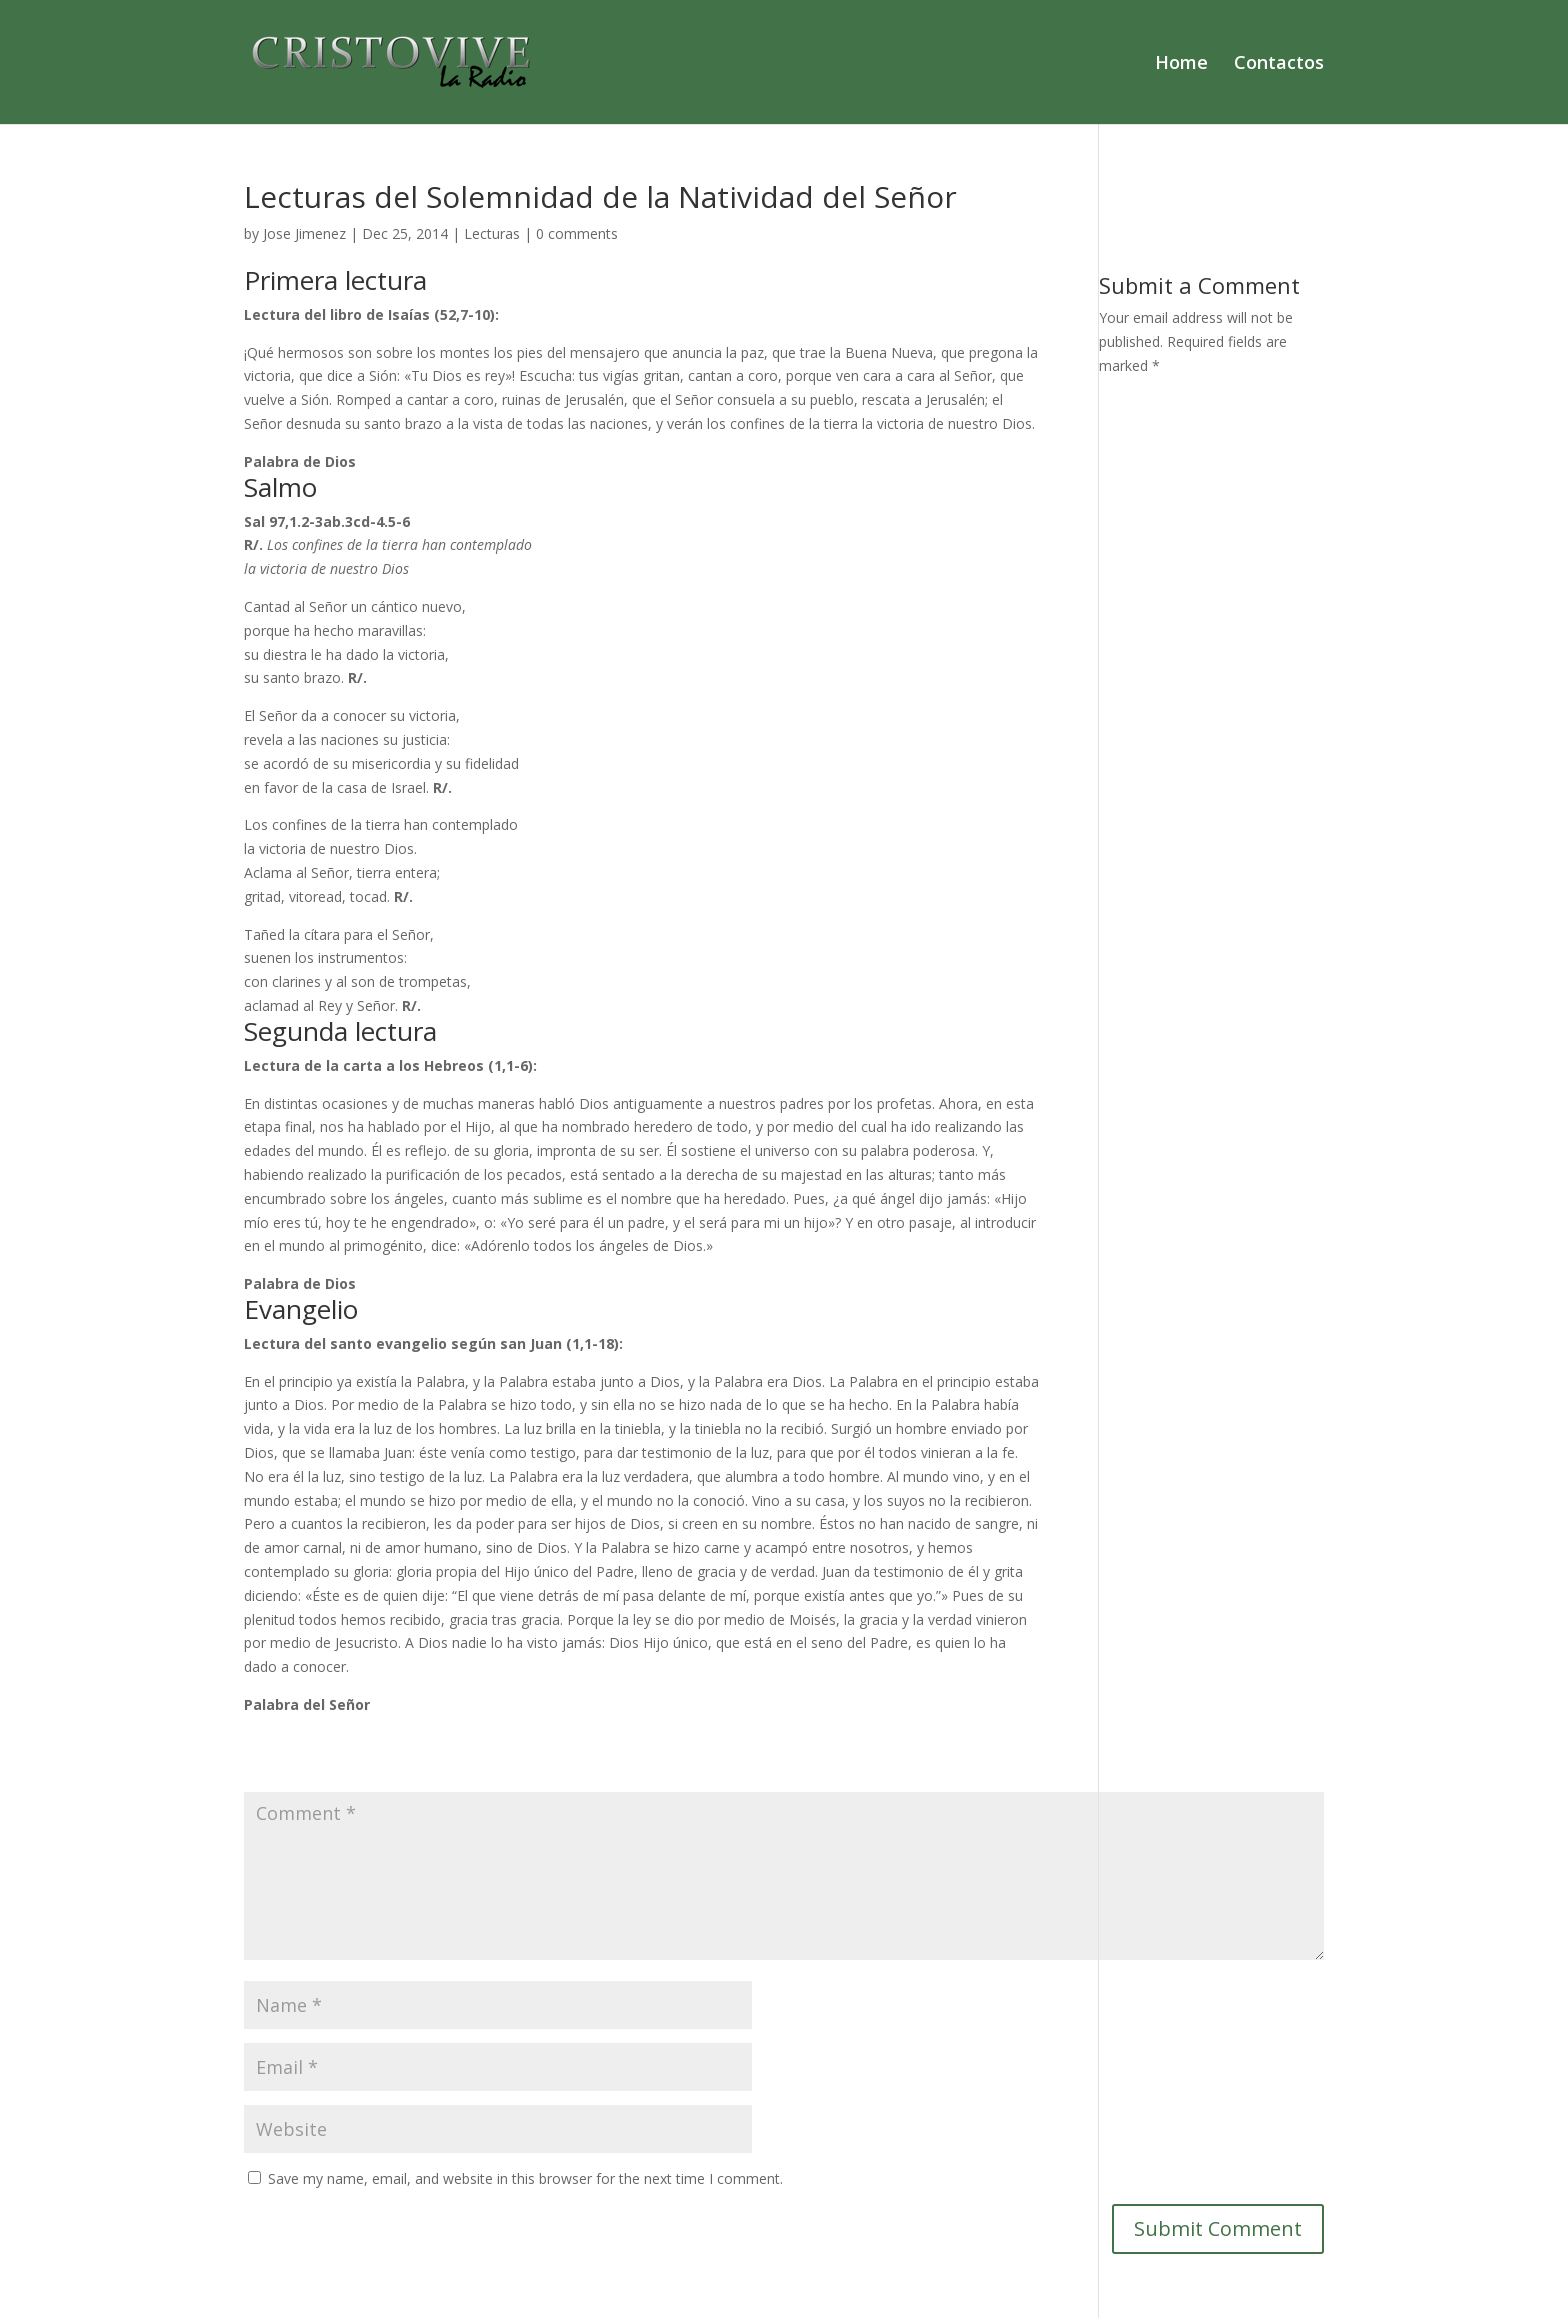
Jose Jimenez (304, 233)
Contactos (1279, 64)
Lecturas (492, 233)
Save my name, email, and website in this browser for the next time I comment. (525, 2178)
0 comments (577, 233)
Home (1181, 64)
